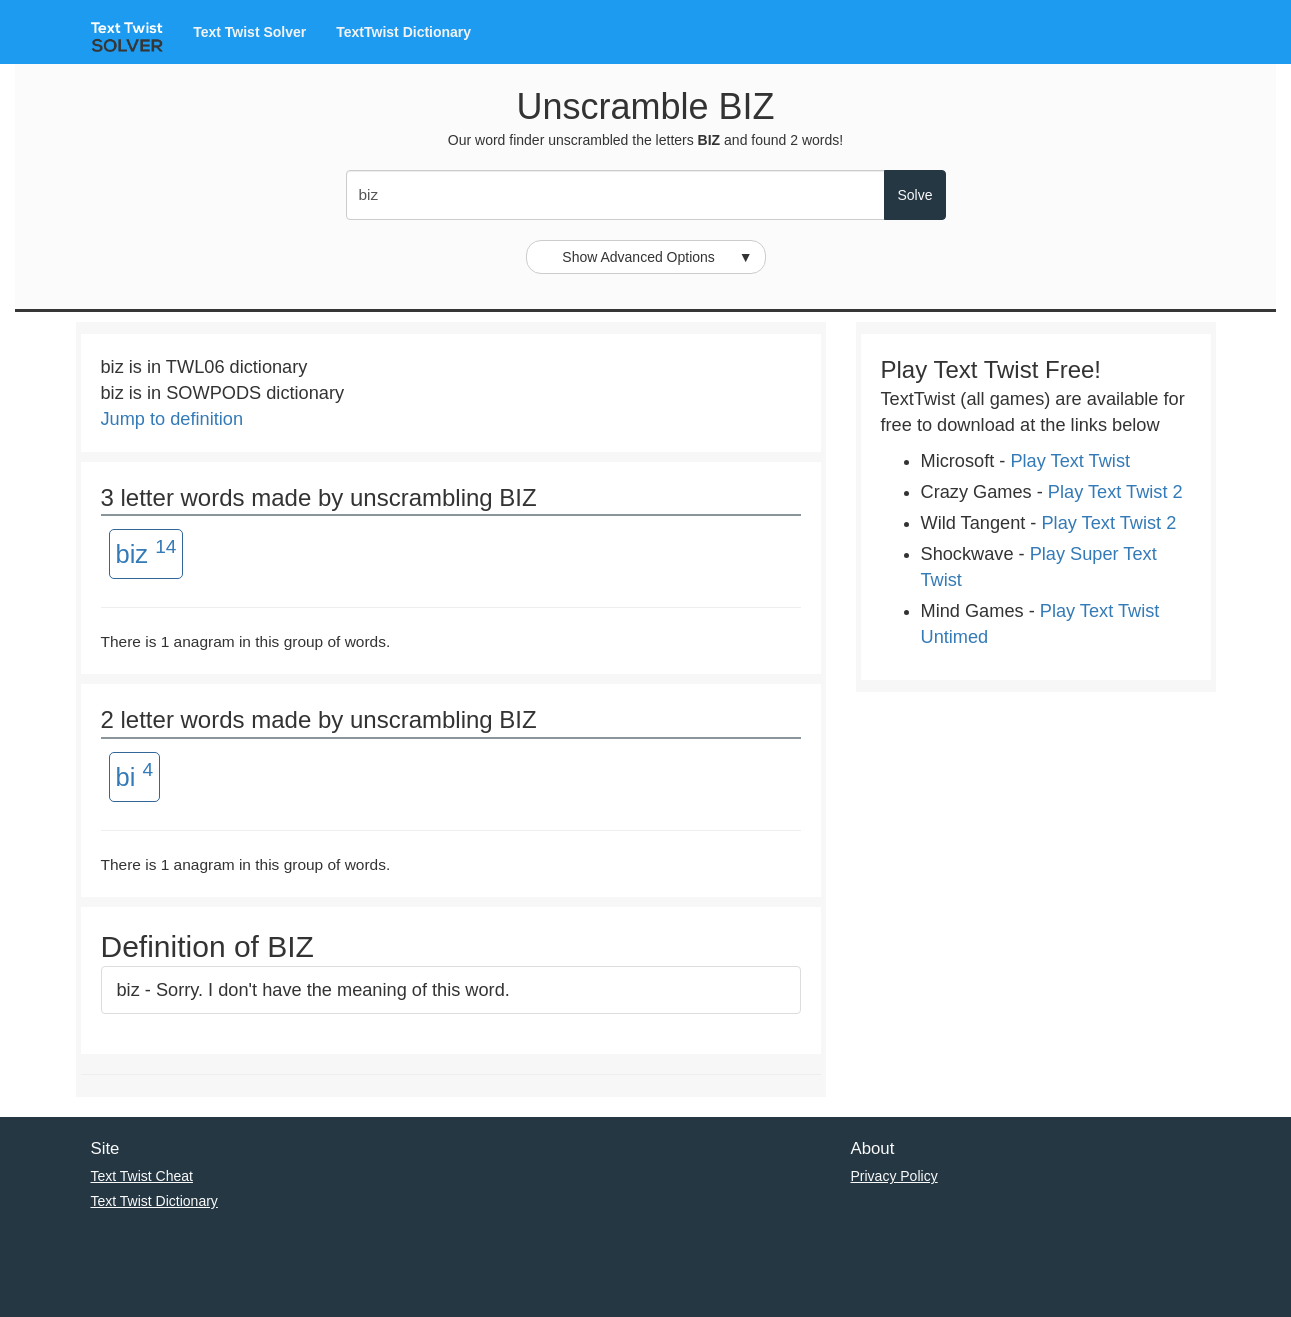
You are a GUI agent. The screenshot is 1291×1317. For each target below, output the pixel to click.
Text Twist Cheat (142, 1176)
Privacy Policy (894, 1176)
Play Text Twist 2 (1115, 492)
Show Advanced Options (657, 257)
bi (135, 775)
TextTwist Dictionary (403, 32)
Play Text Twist (1070, 461)
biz (146, 552)
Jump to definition (172, 419)
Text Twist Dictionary (154, 1201)
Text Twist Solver (249, 32)
